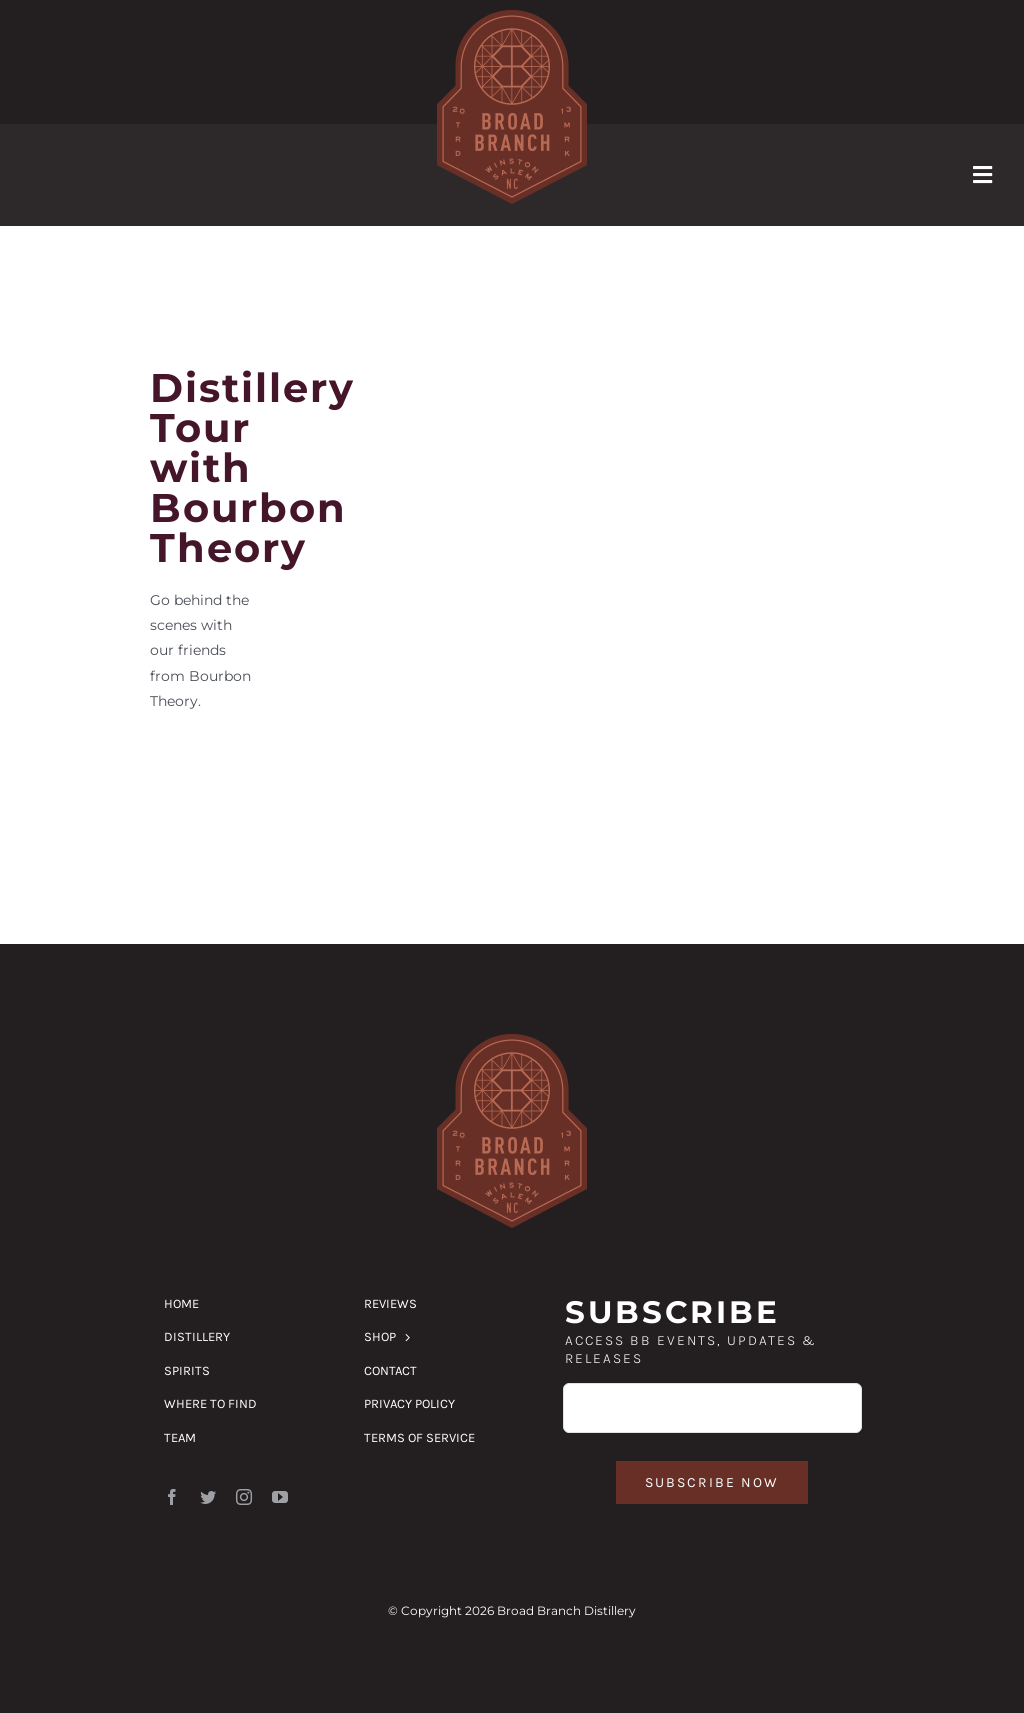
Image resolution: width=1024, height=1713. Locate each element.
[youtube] (280, 1497)
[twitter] (208, 1497)
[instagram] (244, 1497)
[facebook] (172, 1497)
